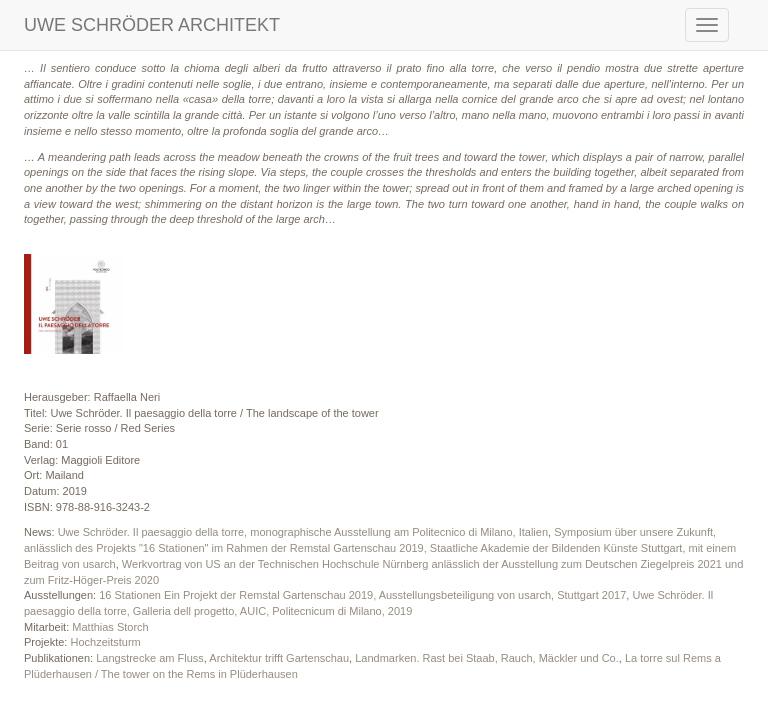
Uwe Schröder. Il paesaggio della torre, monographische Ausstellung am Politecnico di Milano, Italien (303, 532)
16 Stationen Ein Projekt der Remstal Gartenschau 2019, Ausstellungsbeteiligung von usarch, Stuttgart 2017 (362, 595)
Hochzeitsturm (105, 642)
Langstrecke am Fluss (150, 658)
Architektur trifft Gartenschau (279, 658)
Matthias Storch (110, 627)
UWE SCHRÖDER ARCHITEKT (152, 25)
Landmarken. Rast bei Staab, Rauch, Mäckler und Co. (487, 658)
